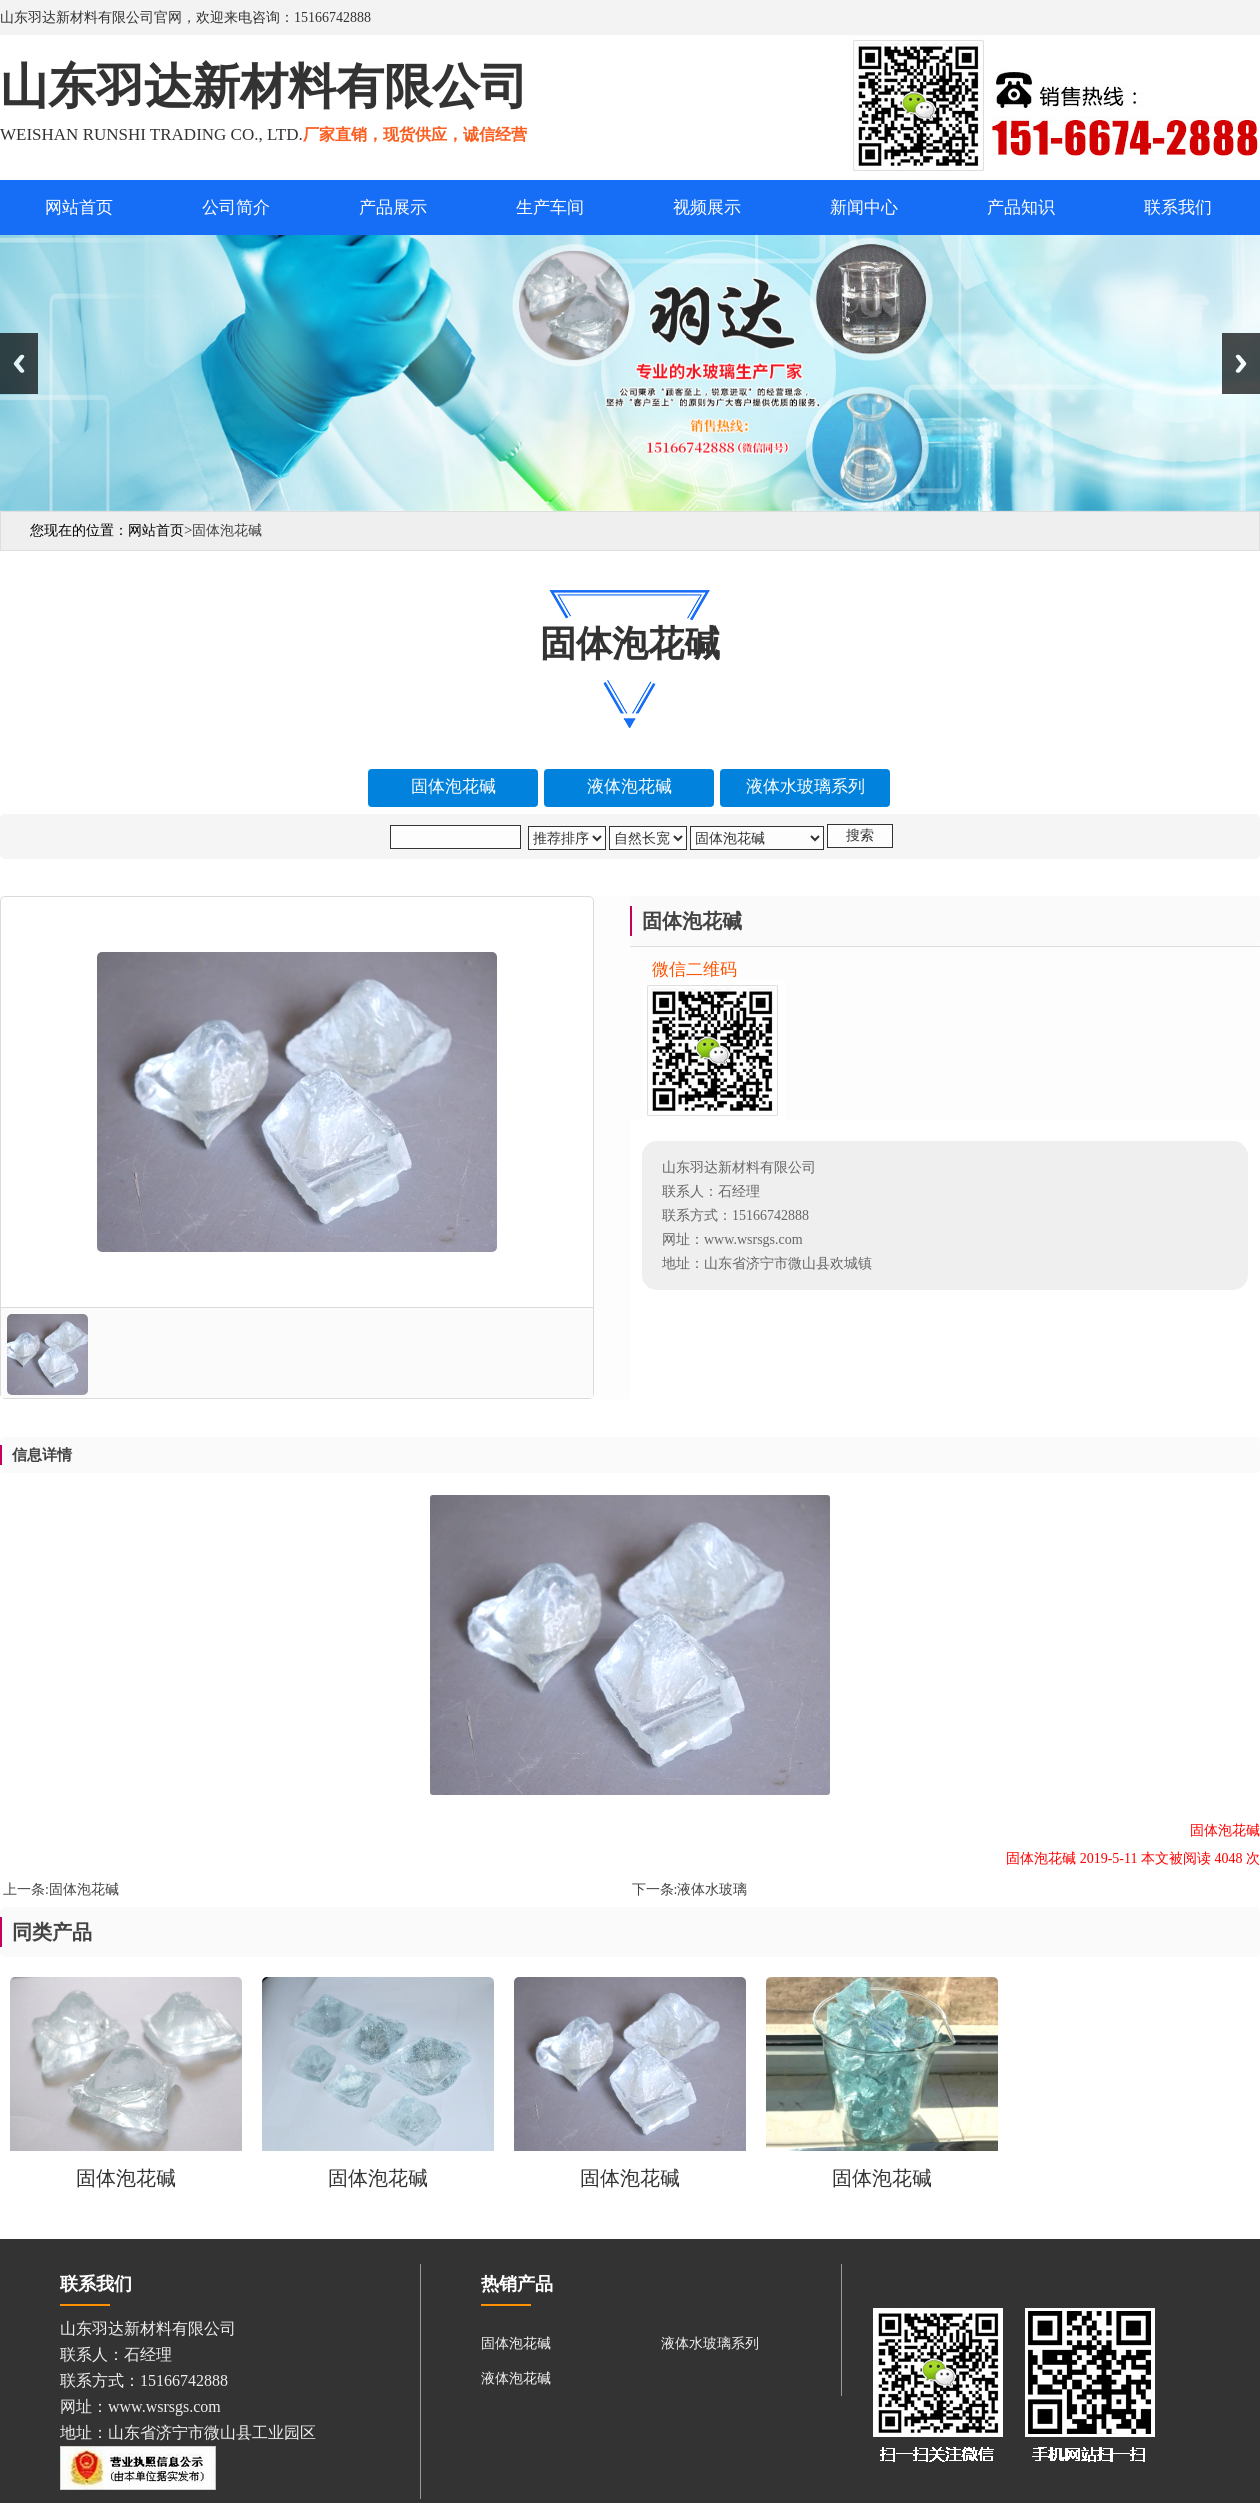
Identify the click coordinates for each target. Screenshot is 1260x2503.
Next (1241, 363)
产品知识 (1021, 207)
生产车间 (550, 207)
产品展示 (393, 207)
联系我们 (1178, 207)
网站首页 (79, 207)
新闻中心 (864, 207)
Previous (19, 363)
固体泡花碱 (84, 1889)
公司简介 (236, 207)
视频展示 (707, 207)
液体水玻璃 (712, 1889)
